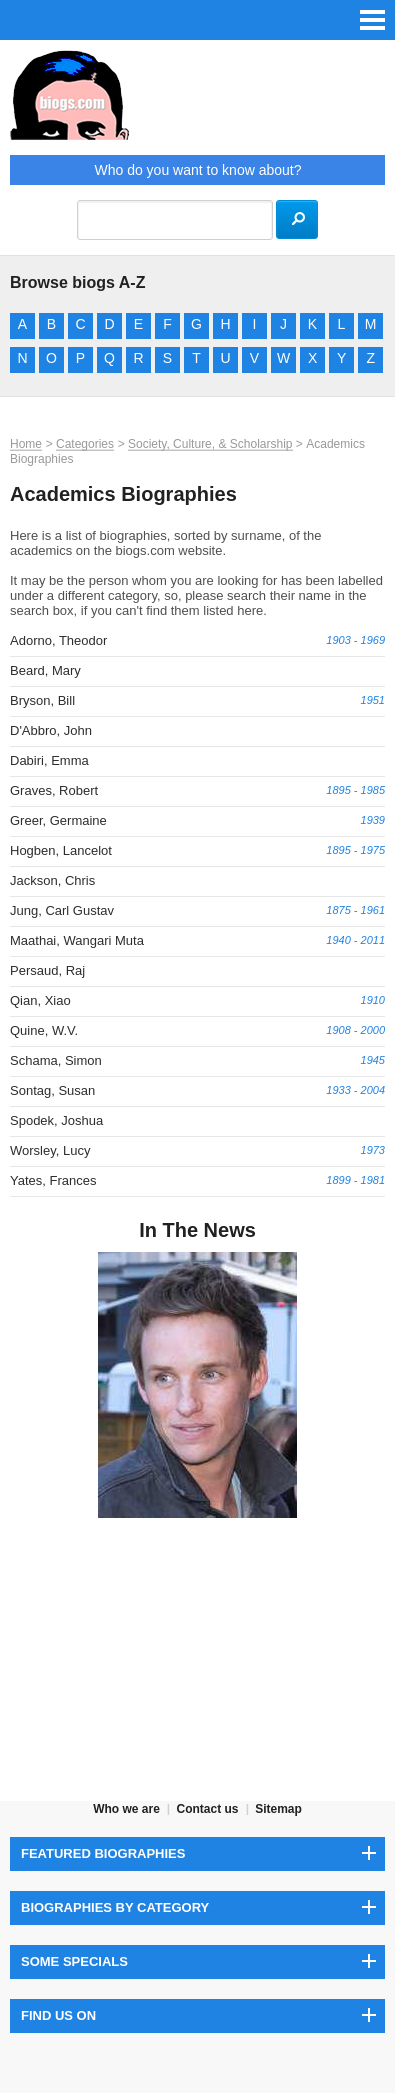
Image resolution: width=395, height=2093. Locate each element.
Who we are (126, 1809)
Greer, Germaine (58, 820)
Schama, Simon (56, 1060)
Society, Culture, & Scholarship (210, 444)
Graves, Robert (54, 790)
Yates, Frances (53, 1180)
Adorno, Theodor (58, 640)
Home (26, 444)
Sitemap (278, 1809)
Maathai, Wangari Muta (77, 940)
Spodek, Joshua (56, 1120)
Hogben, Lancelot (61, 850)
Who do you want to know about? (197, 170)
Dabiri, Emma (49, 760)
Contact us (207, 1809)
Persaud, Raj (47, 970)
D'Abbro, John (51, 730)
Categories (85, 444)
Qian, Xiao (40, 1000)
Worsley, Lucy (50, 1150)
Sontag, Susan (52, 1090)
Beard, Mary (45, 670)
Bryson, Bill (42, 700)
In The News (197, 1230)
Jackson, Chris (52, 880)
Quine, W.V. (44, 1030)
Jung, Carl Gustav (62, 910)
